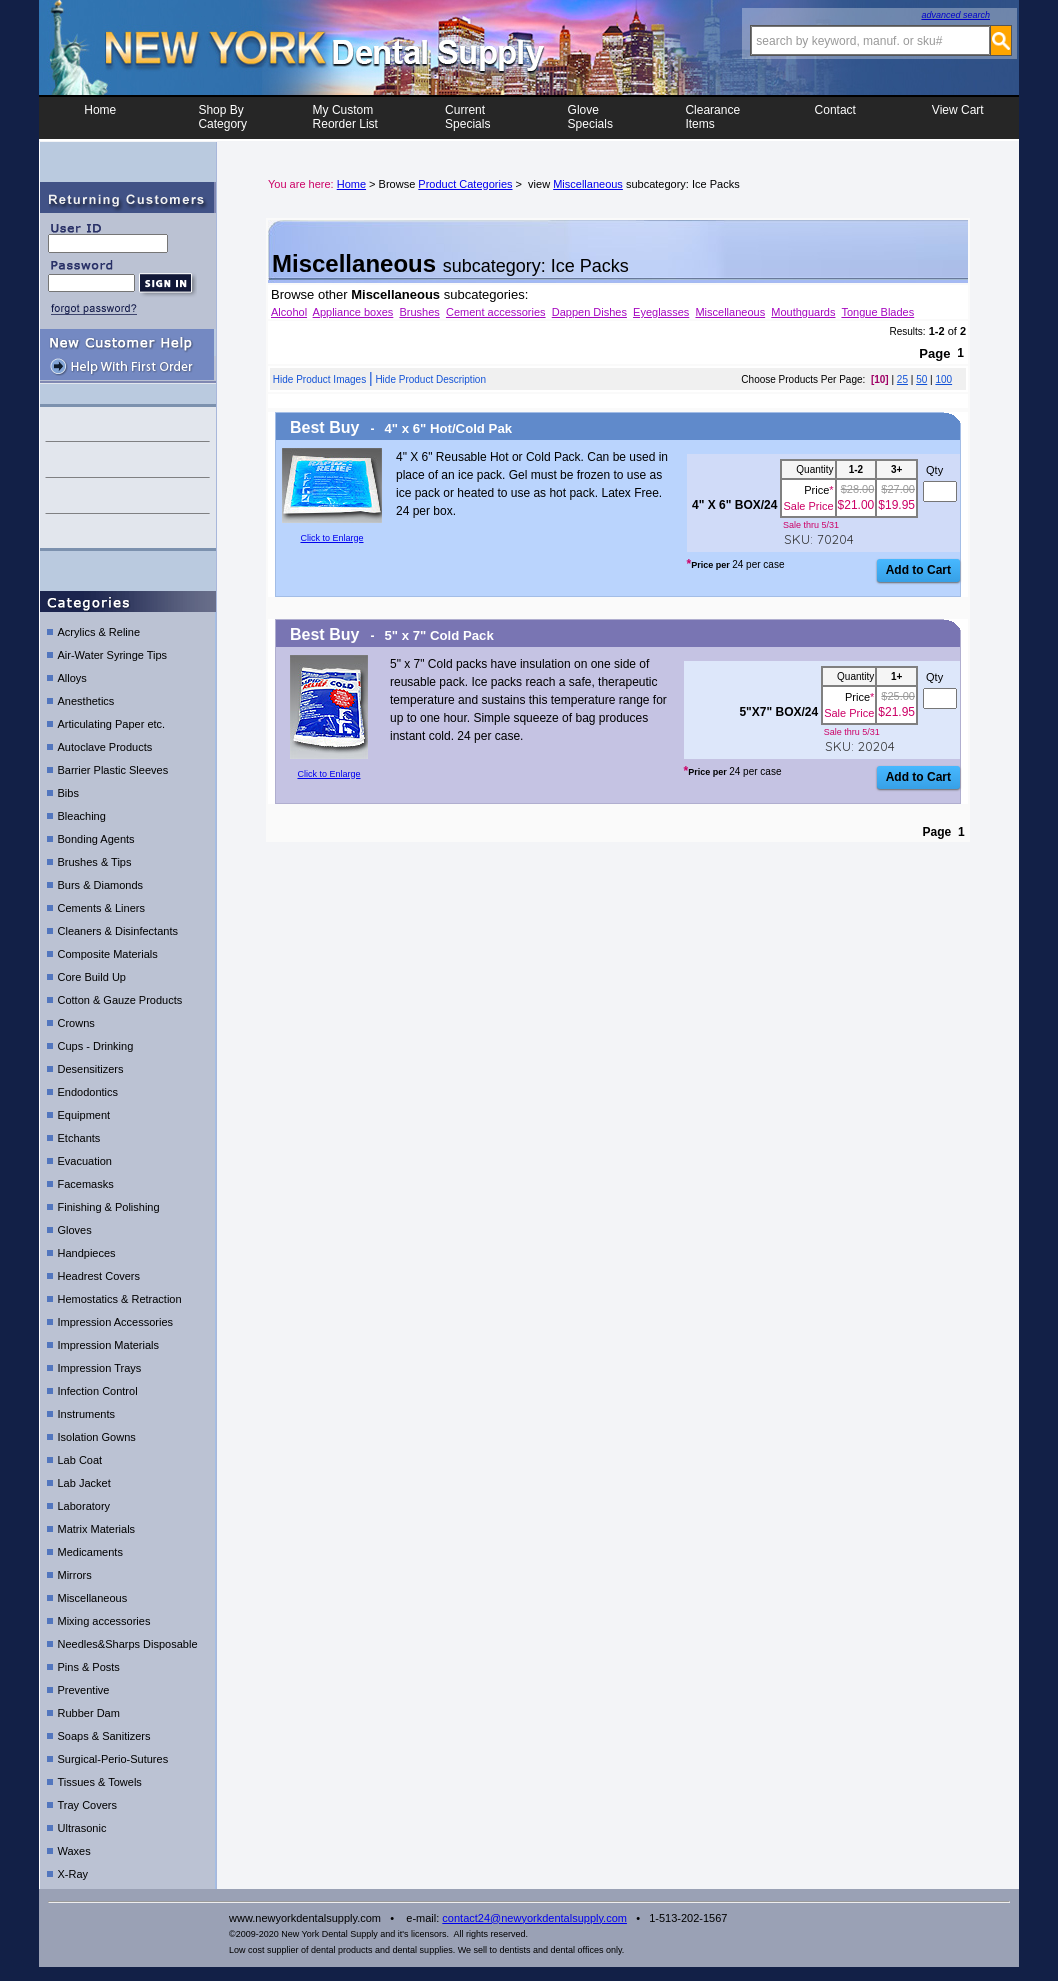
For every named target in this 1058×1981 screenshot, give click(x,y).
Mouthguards (803, 312)
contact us (128, 423)
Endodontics (88, 1092)
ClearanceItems (712, 117)
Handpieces (87, 1253)
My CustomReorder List (345, 117)
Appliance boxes (353, 312)
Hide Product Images (319, 379)
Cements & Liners (101, 908)
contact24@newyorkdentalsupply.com (534, 1918)
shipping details (128, 531)
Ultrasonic (82, 1828)
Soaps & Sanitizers (104, 1736)
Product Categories (465, 184)
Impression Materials (108, 1345)
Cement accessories (496, 312)
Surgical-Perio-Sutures (113, 1759)
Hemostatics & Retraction (120, 1299)
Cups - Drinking (96, 1046)
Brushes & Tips (95, 862)
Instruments (86, 1414)
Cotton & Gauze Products (120, 1000)
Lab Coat (80, 1460)
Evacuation (85, 1161)
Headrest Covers (99, 1276)
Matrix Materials (97, 1529)
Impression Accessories (116, 1322)
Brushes (419, 312)
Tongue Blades (877, 312)
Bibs (68, 793)
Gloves (75, 1230)
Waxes (74, 1851)
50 (921, 379)
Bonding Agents (96, 839)
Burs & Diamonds (101, 885)
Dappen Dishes (589, 312)
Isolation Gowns (97, 1437)
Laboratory (84, 1506)
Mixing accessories (104, 1621)
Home (100, 117)
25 (902, 379)
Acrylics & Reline (99, 632)
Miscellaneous (93, 1598)
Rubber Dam (89, 1713)
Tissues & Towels (100, 1782)
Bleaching (82, 816)
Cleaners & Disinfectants (118, 931)
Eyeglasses (661, 312)
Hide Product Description (430, 379)
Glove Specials (590, 117)
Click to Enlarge (331, 538)
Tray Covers (88, 1805)
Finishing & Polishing (109, 1207)
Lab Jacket (84, 1483)
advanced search (955, 15)
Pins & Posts (89, 1667)
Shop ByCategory (222, 117)
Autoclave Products (105, 747)
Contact (835, 117)
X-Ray (73, 1874)
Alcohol (289, 312)
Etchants (79, 1138)
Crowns (76, 1023)
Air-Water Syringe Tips (113, 655)
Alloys (72, 678)
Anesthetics (86, 701)
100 (943, 379)
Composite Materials (108, 954)
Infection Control (98, 1391)
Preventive (84, 1690)
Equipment (84, 1115)
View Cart (958, 117)
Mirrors (75, 1575)
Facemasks (86, 1184)
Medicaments (90, 1552)
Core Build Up (92, 977)
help (128, 459)
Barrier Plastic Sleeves (113, 770)
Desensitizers (91, 1069)
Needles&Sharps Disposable (128, 1644)
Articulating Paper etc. (112, 724)
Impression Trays (100, 1368)
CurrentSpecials (467, 117)
